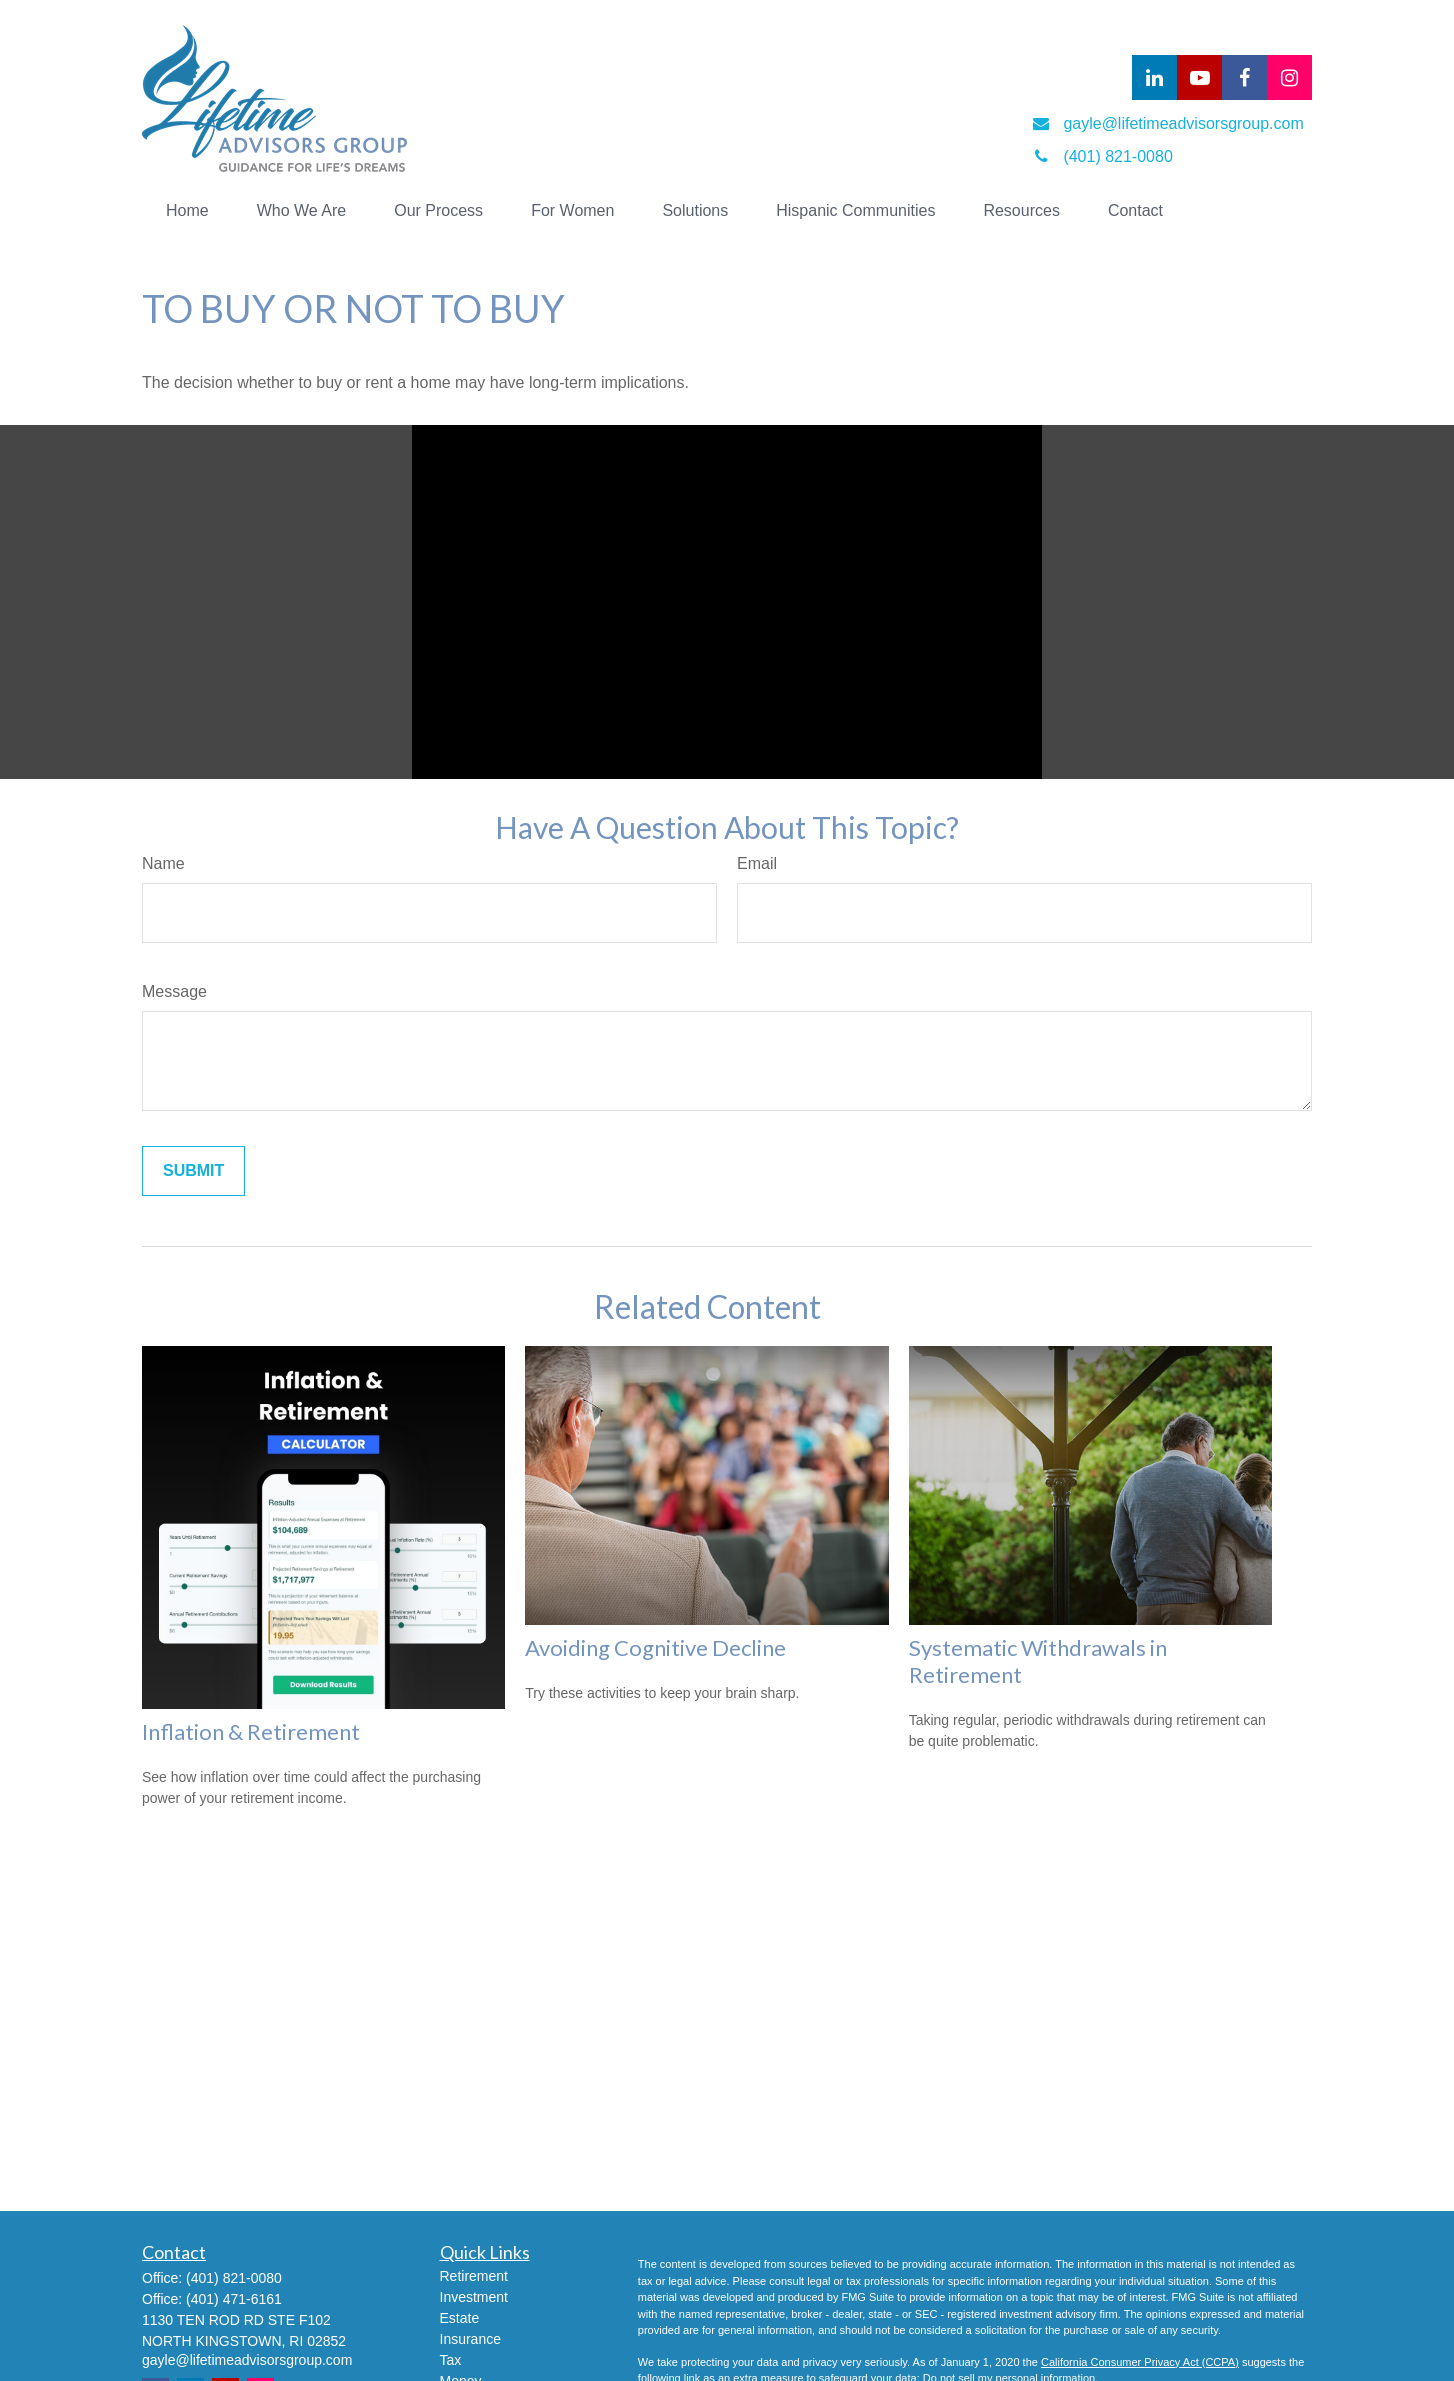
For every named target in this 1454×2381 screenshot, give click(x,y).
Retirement (474, 2276)
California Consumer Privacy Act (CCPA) (1140, 2362)
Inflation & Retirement (251, 1731)
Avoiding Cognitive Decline (655, 1647)
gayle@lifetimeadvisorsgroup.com (247, 2360)
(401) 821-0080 (234, 2278)
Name (163, 863)
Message (174, 991)
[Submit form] (193, 1171)
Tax (451, 2360)
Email (757, 863)
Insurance (470, 2339)
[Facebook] (1244, 77)
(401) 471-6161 (234, 2299)
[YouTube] (1199, 77)
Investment (474, 2297)
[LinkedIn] (1154, 77)
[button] (187, 211)
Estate (460, 2318)
